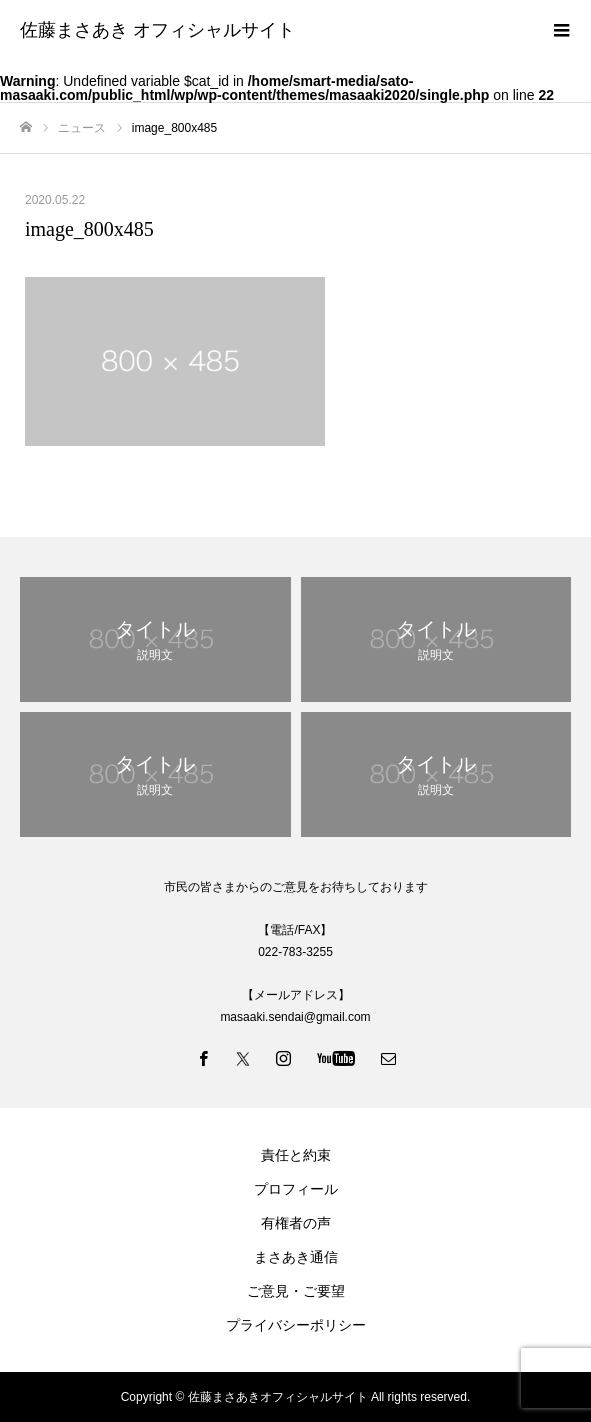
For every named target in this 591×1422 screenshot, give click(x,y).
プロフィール (296, 1189)
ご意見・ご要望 (296, 1291)
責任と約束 (296, 1155)
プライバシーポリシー (296, 1325)
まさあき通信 (296, 1257)
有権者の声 (296, 1223)
